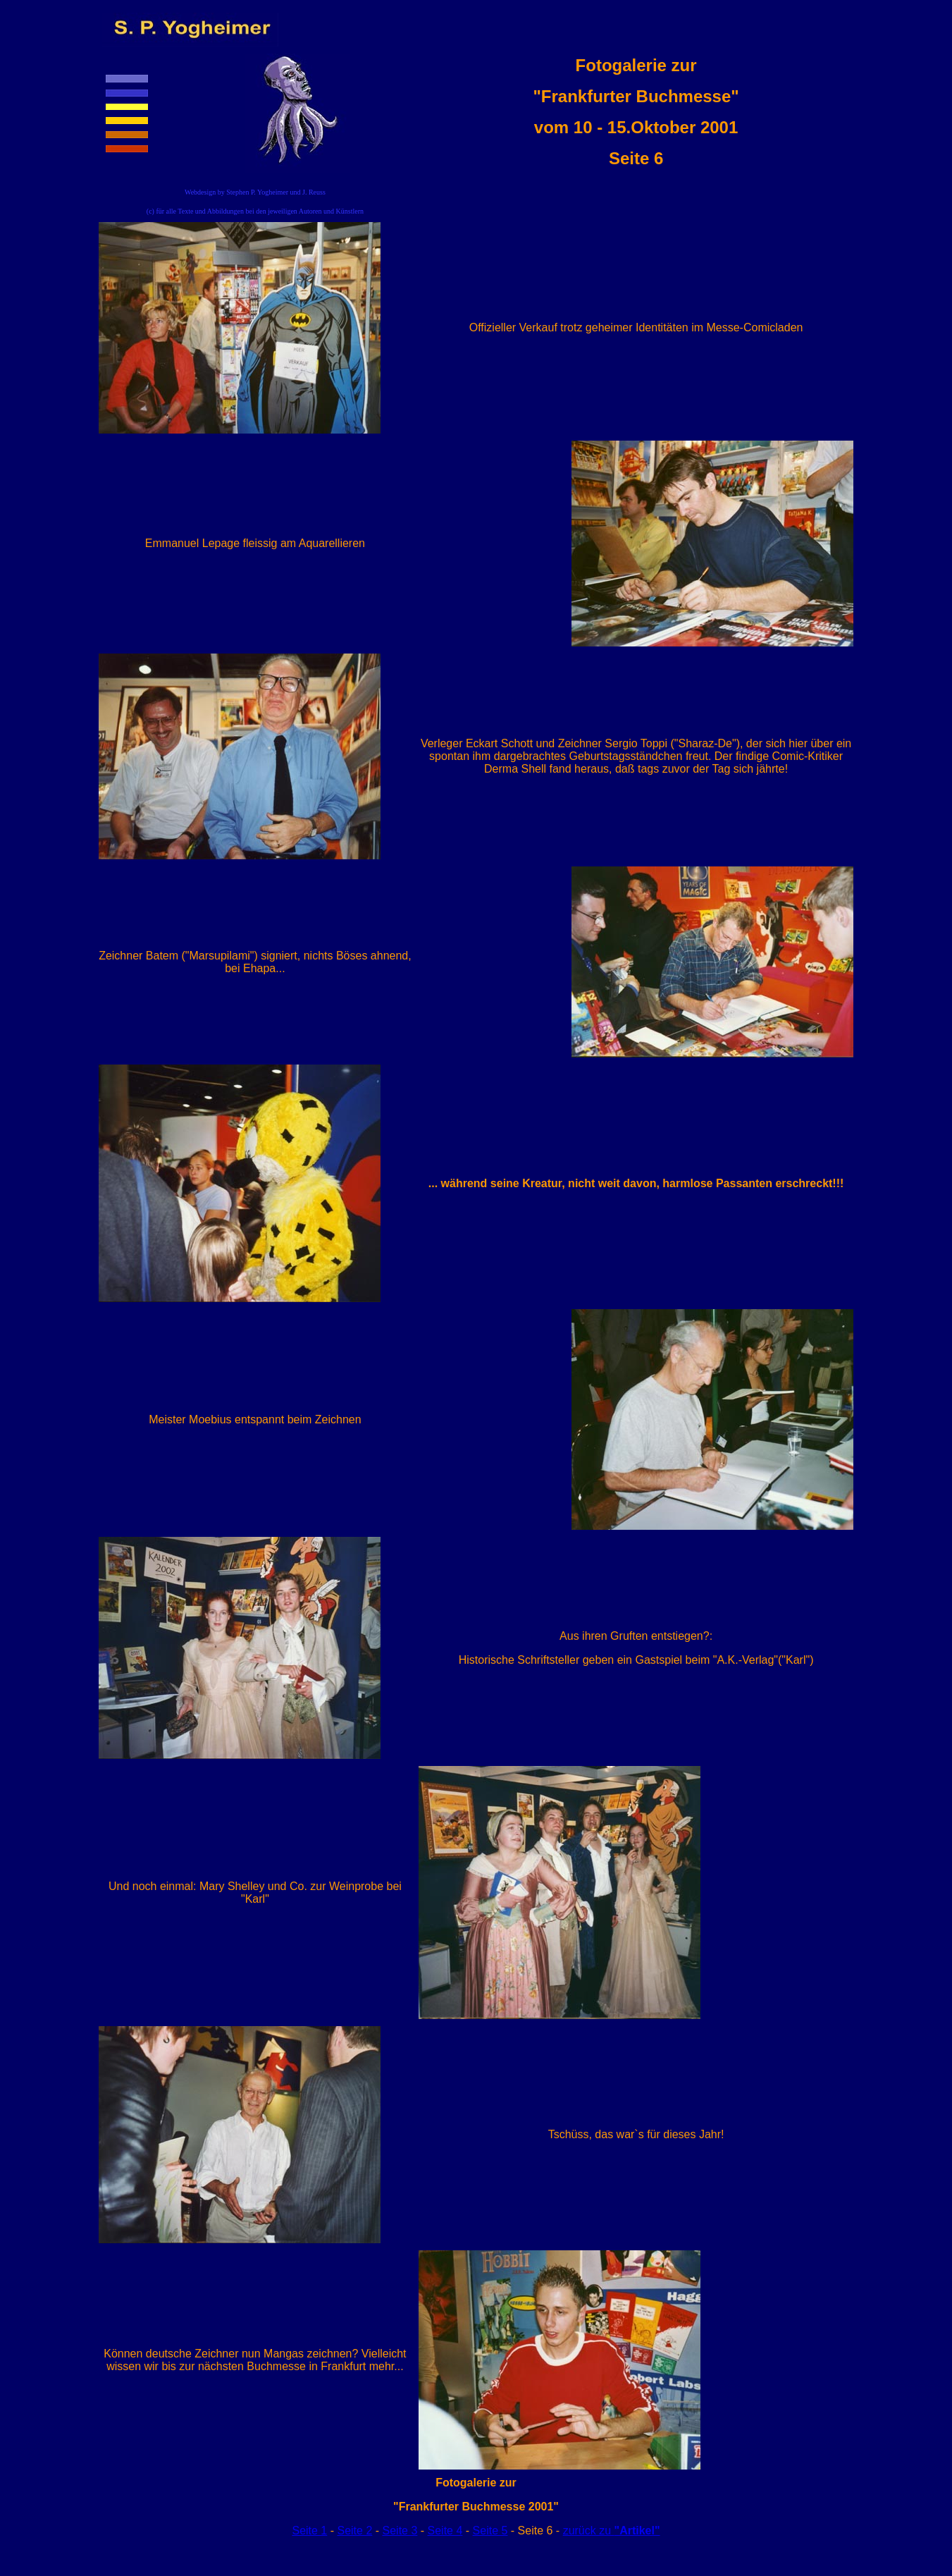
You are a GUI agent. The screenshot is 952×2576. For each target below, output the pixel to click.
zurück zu (611, 2531)
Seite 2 (354, 2531)
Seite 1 (309, 2531)
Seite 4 (445, 2531)
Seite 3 (400, 2531)
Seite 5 (490, 2531)
